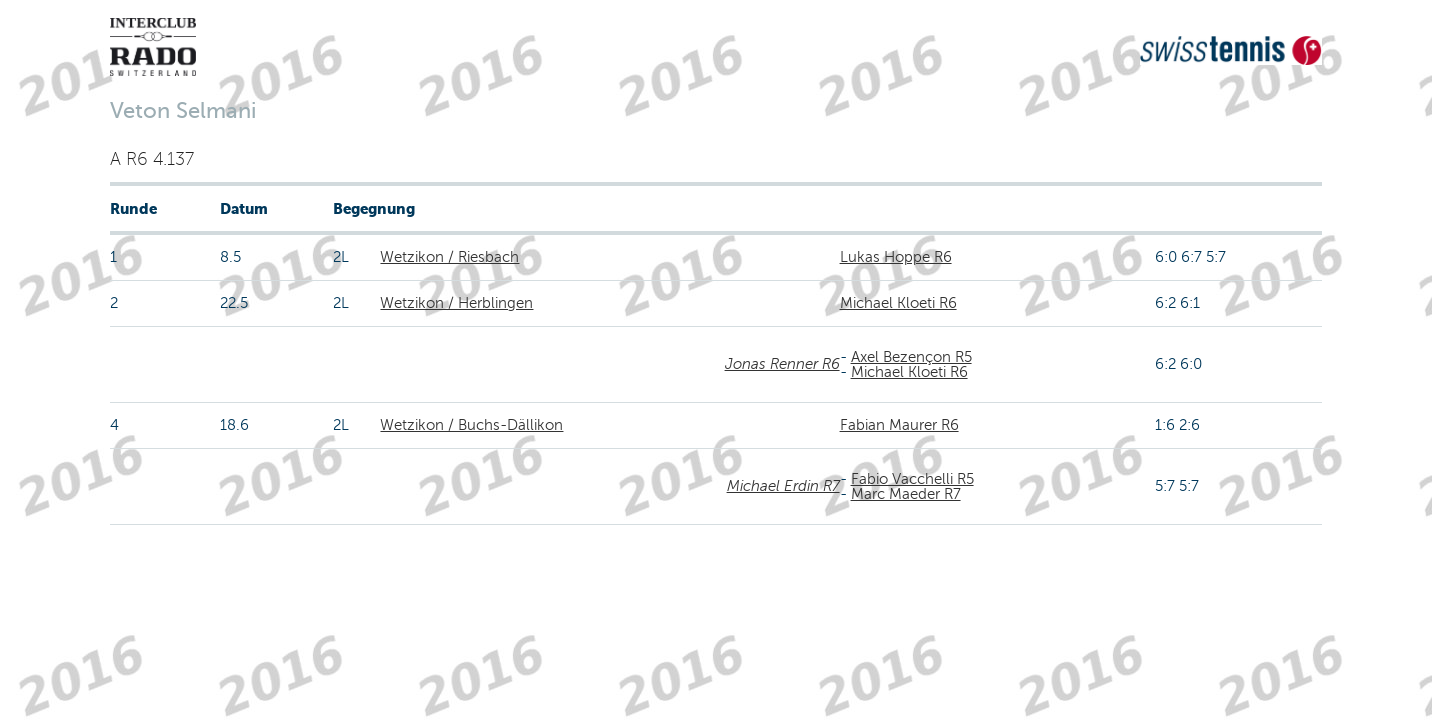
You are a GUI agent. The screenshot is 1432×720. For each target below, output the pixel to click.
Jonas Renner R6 (782, 364)
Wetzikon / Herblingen (456, 303)
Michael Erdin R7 (783, 486)
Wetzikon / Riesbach (449, 257)
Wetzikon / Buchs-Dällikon (471, 425)
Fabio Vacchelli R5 (912, 479)
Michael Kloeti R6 (898, 303)
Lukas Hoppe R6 (896, 257)
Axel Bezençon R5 (911, 357)
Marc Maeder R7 (906, 494)
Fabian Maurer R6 (899, 425)
